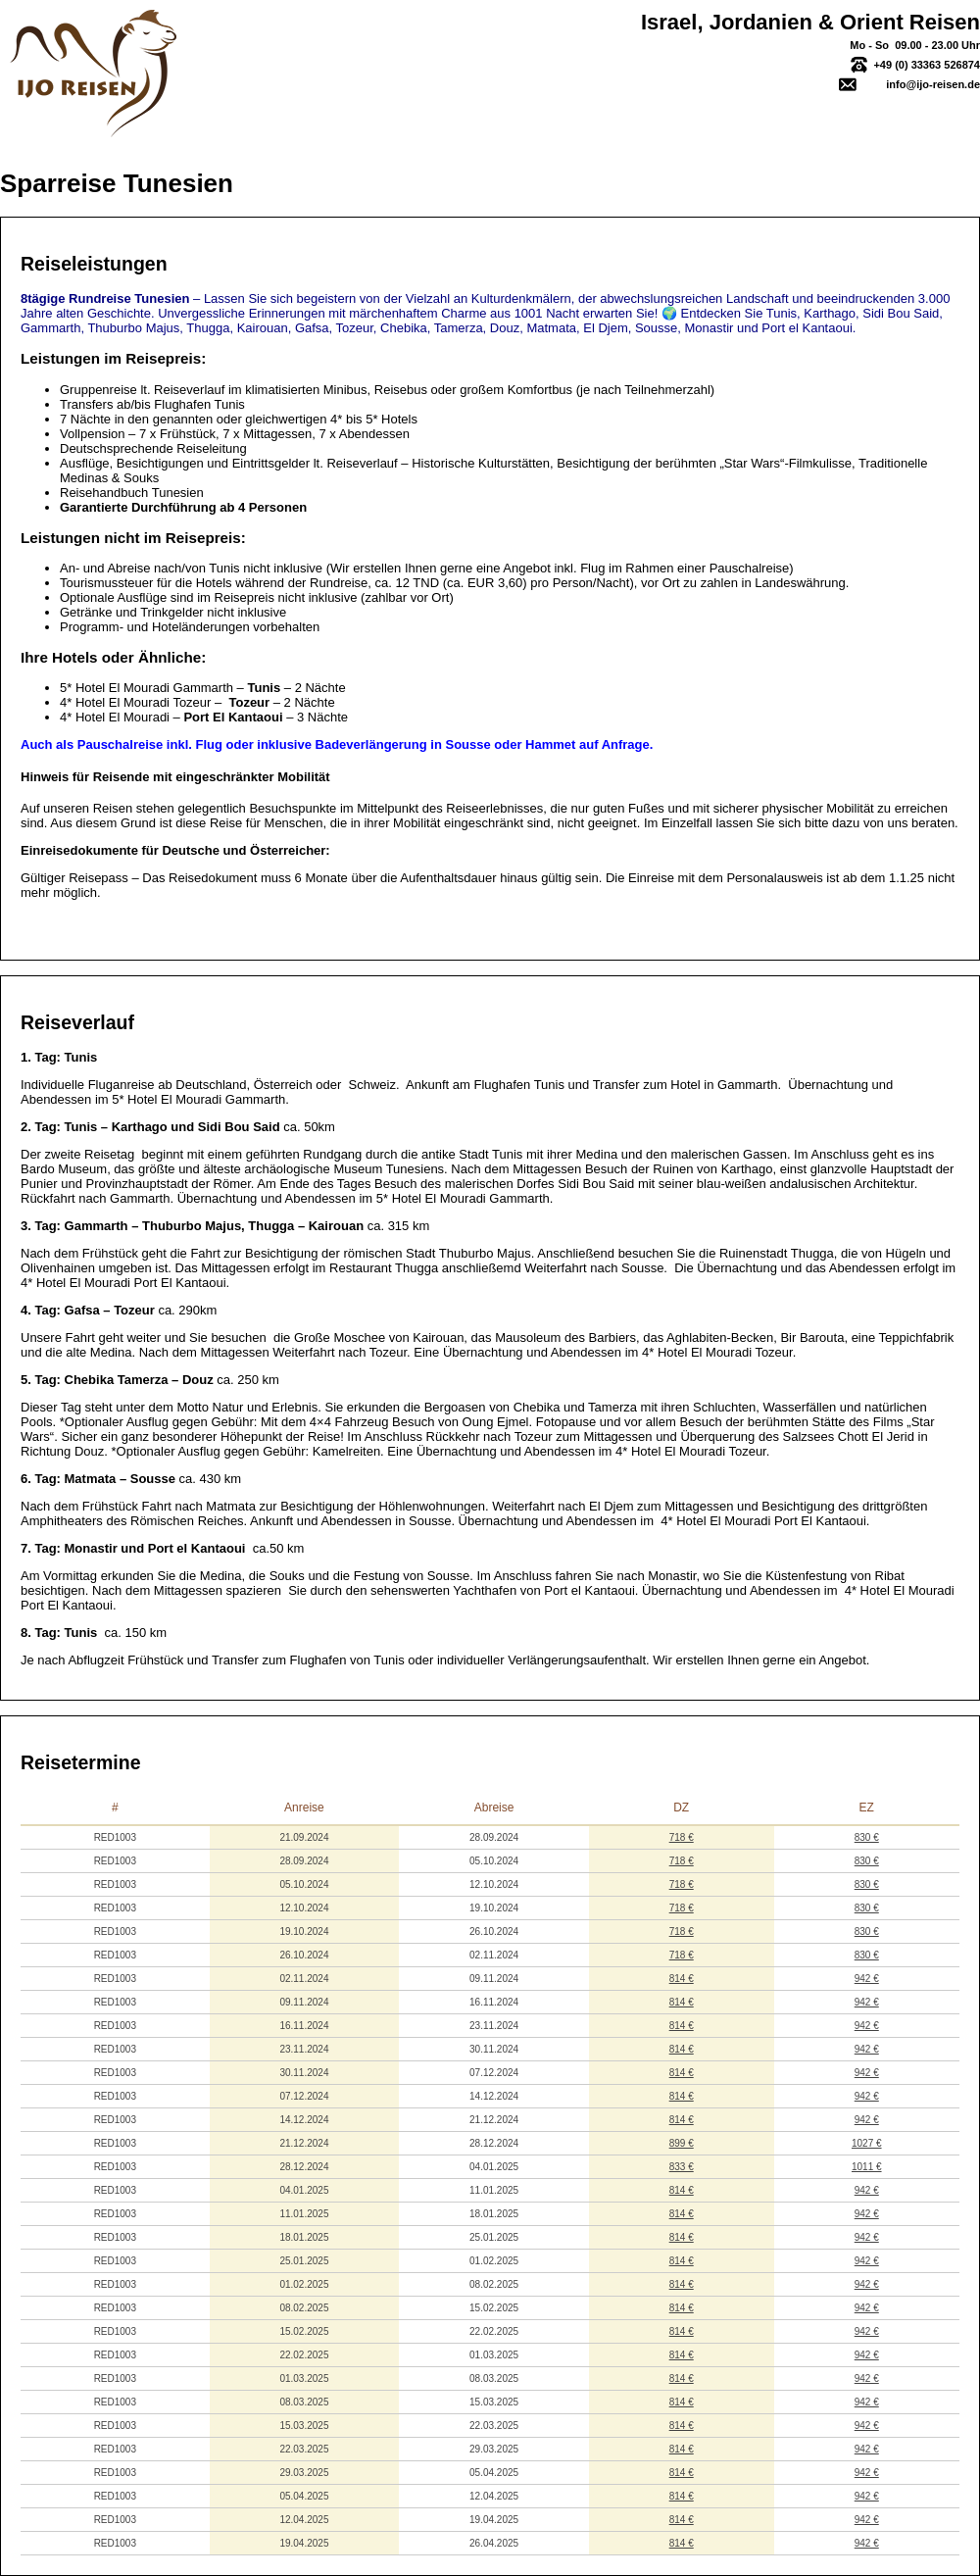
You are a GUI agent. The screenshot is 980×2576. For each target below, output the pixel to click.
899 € (681, 2143)
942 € (867, 1978)
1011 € (867, 2166)
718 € (681, 1837)
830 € (867, 1837)
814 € (681, 1978)
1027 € (867, 2143)
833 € (681, 2166)
